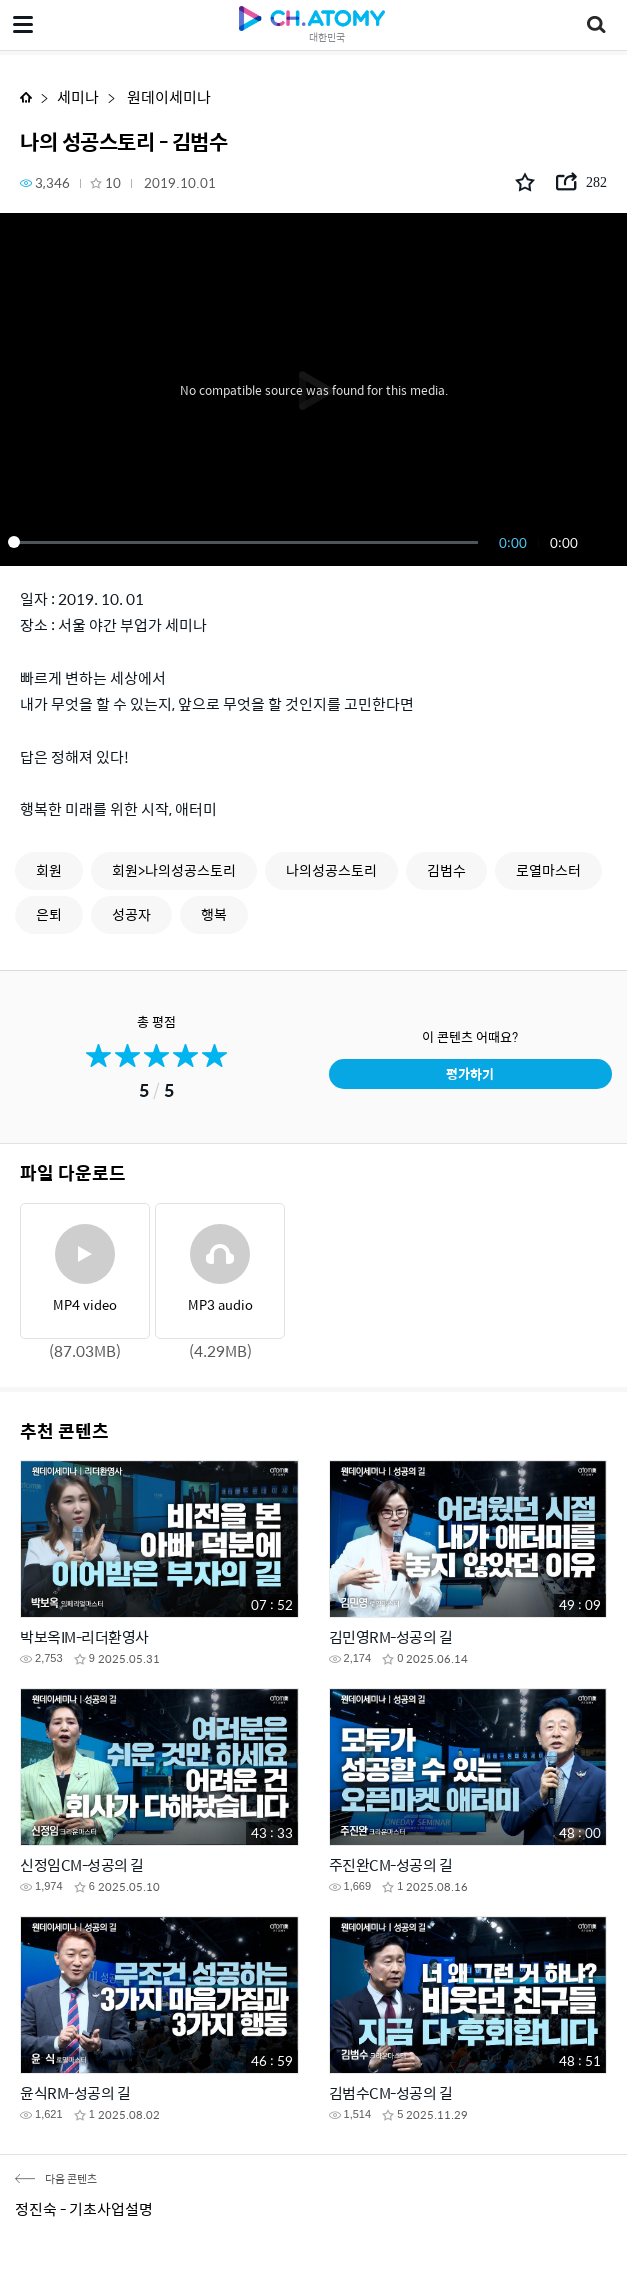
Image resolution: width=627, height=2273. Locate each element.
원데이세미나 (167, 96)
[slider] (246, 542)
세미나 (78, 96)
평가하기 (470, 1073)
